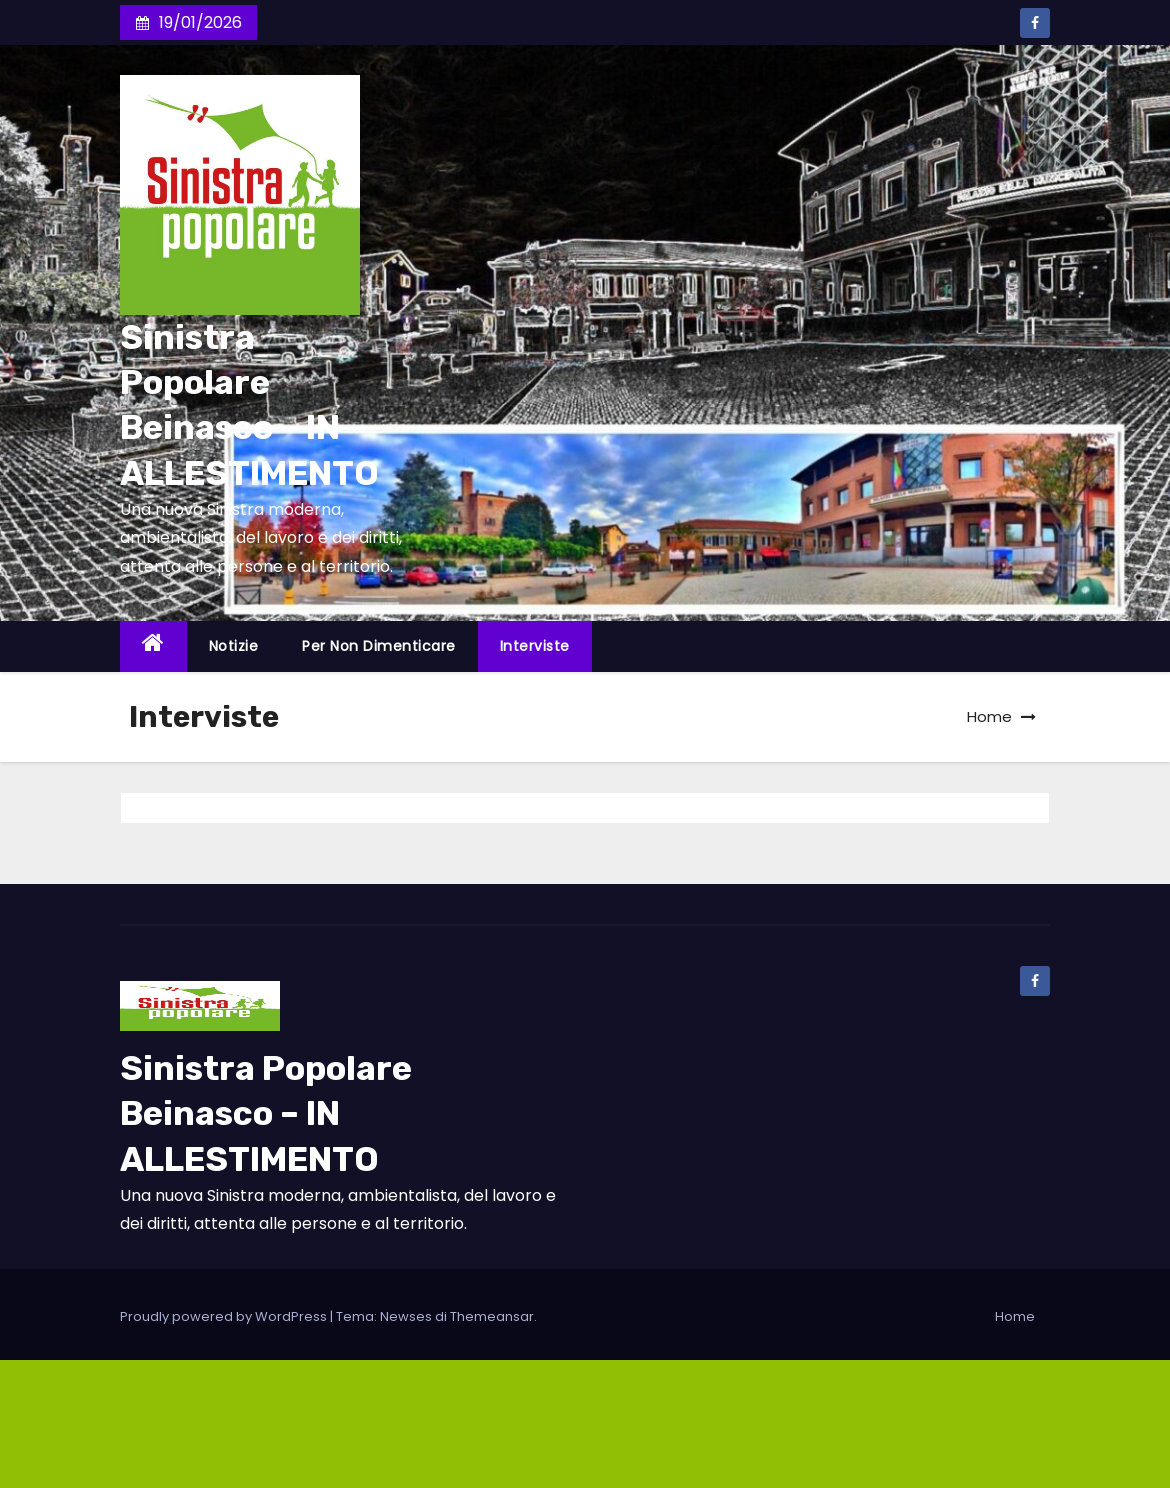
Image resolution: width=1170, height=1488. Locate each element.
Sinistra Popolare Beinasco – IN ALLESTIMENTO (266, 1113)
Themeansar (492, 1316)
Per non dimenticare (379, 646)
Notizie (234, 646)
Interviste (535, 646)
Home (989, 716)
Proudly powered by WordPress (225, 1316)
